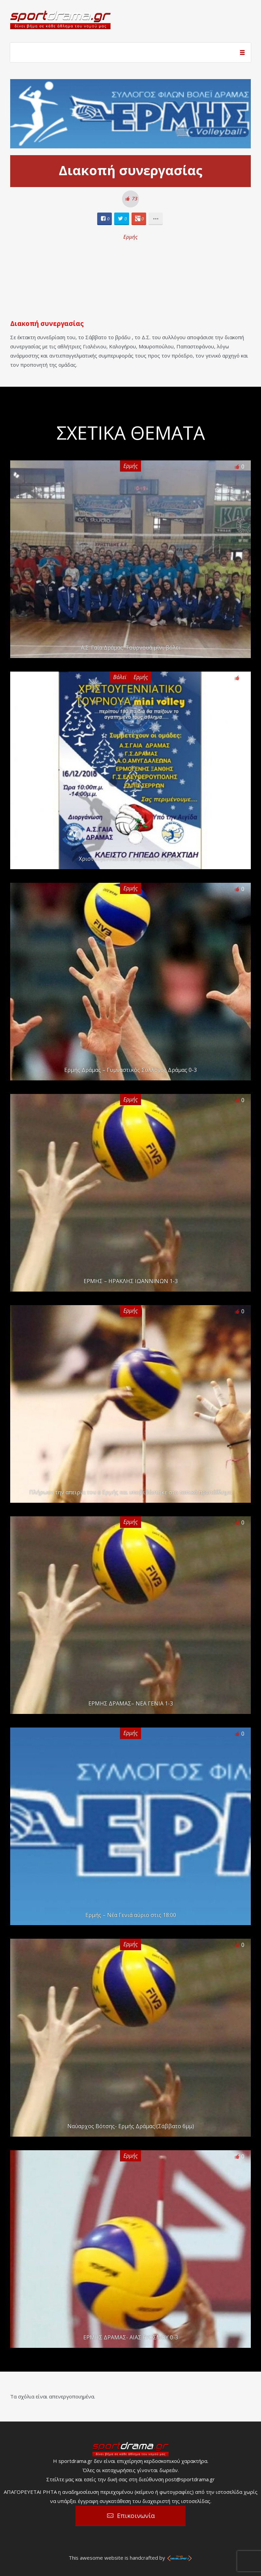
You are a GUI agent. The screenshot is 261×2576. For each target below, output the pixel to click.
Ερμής (130, 236)
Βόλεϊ (119, 677)
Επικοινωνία (136, 2515)
